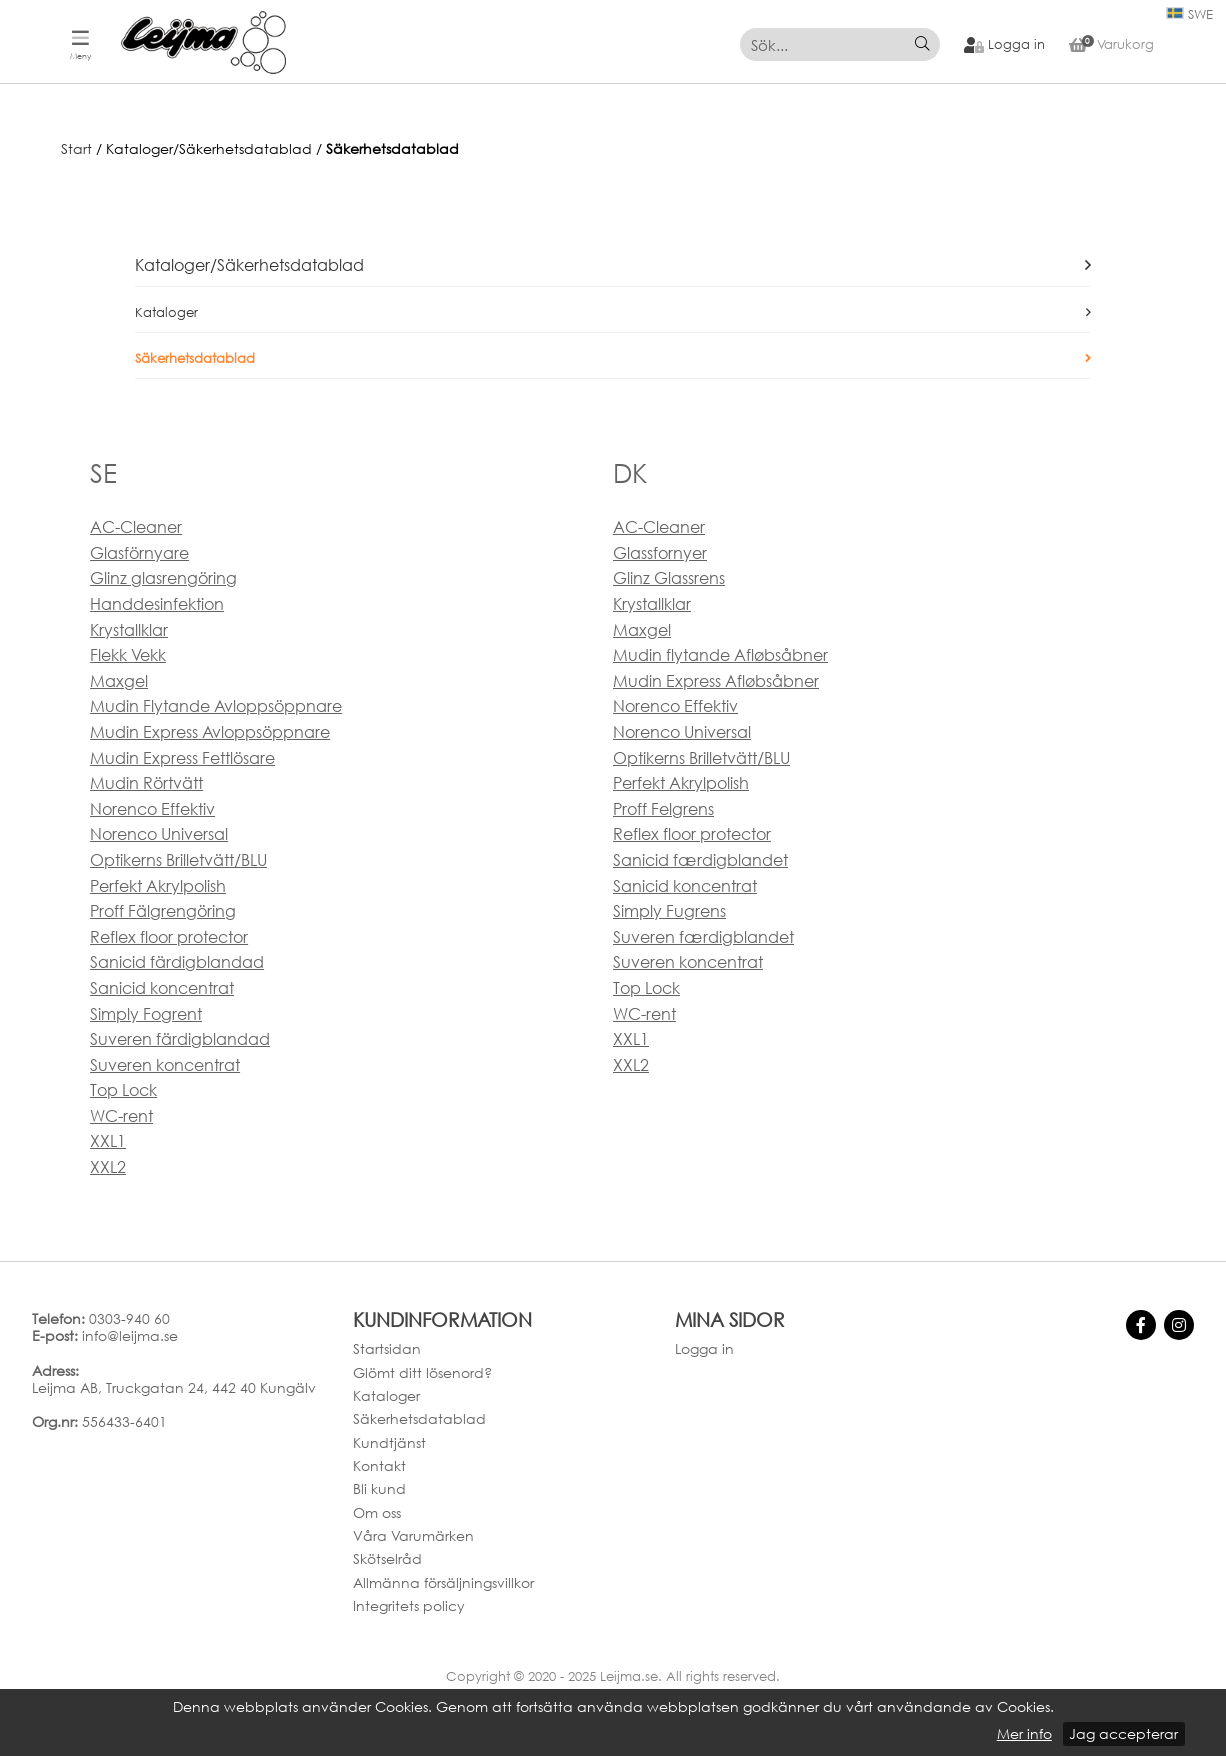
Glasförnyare (139, 553)
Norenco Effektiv (152, 809)
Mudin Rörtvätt (146, 783)
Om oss (377, 1512)
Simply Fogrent (146, 1014)
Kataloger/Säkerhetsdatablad (249, 265)
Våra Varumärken (413, 1535)
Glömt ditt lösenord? (422, 1372)
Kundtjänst (389, 1442)
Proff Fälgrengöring (163, 911)
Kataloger (166, 312)
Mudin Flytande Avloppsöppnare (216, 706)
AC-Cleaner (136, 527)
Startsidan (387, 1348)
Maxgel (119, 681)
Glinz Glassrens (669, 578)
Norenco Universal (159, 834)
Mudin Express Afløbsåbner (716, 681)
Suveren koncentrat (165, 1065)
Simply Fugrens (669, 911)
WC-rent (121, 1116)
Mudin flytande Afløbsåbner (720, 655)
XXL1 (108, 1141)
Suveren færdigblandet (703, 937)
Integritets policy (409, 1605)
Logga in (704, 1348)
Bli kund (379, 1488)
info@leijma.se (130, 1335)
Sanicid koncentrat (162, 988)
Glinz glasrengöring (163, 578)
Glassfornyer (660, 553)
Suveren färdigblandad (180, 1039)
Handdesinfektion (157, 604)
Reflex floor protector (169, 937)
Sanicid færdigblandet (700, 860)
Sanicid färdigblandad (177, 962)
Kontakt (379, 1465)
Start (76, 149)
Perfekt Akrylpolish (158, 886)
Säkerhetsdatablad (392, 149)
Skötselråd (387, 1558)
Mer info (1024, 1734)
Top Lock (123, 1090)
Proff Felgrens (663, 809)
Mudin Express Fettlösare (182, 758)
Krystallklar (129, 630)
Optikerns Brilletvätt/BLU (178, 860)
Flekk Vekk (128, 655)
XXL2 (108, 1167)
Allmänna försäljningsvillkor (443, 1582)
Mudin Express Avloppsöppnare (210, 732)
